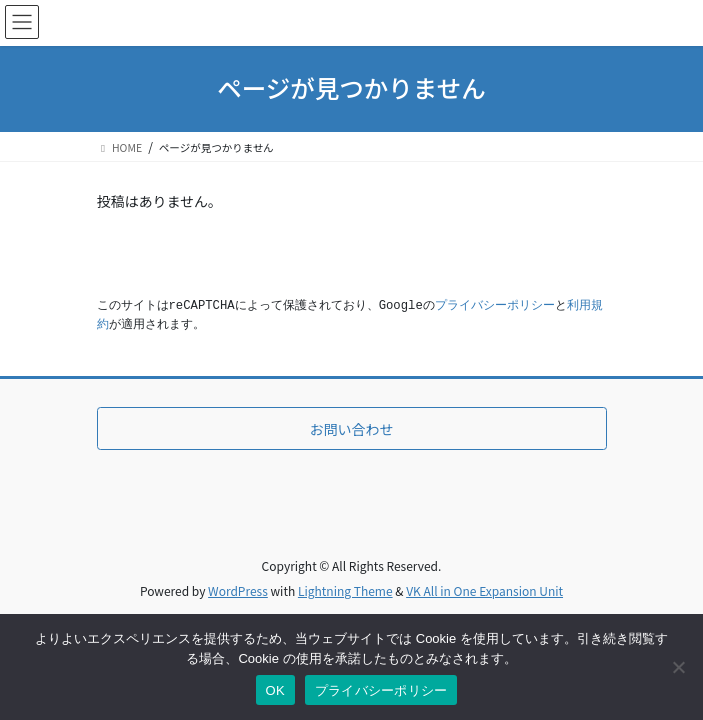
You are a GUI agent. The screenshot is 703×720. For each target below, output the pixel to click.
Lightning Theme (345, 590)
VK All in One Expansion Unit (484, 590)
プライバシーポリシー (495, 306)
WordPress (238, 590)
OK (275, 690)
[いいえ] (678, 667)
